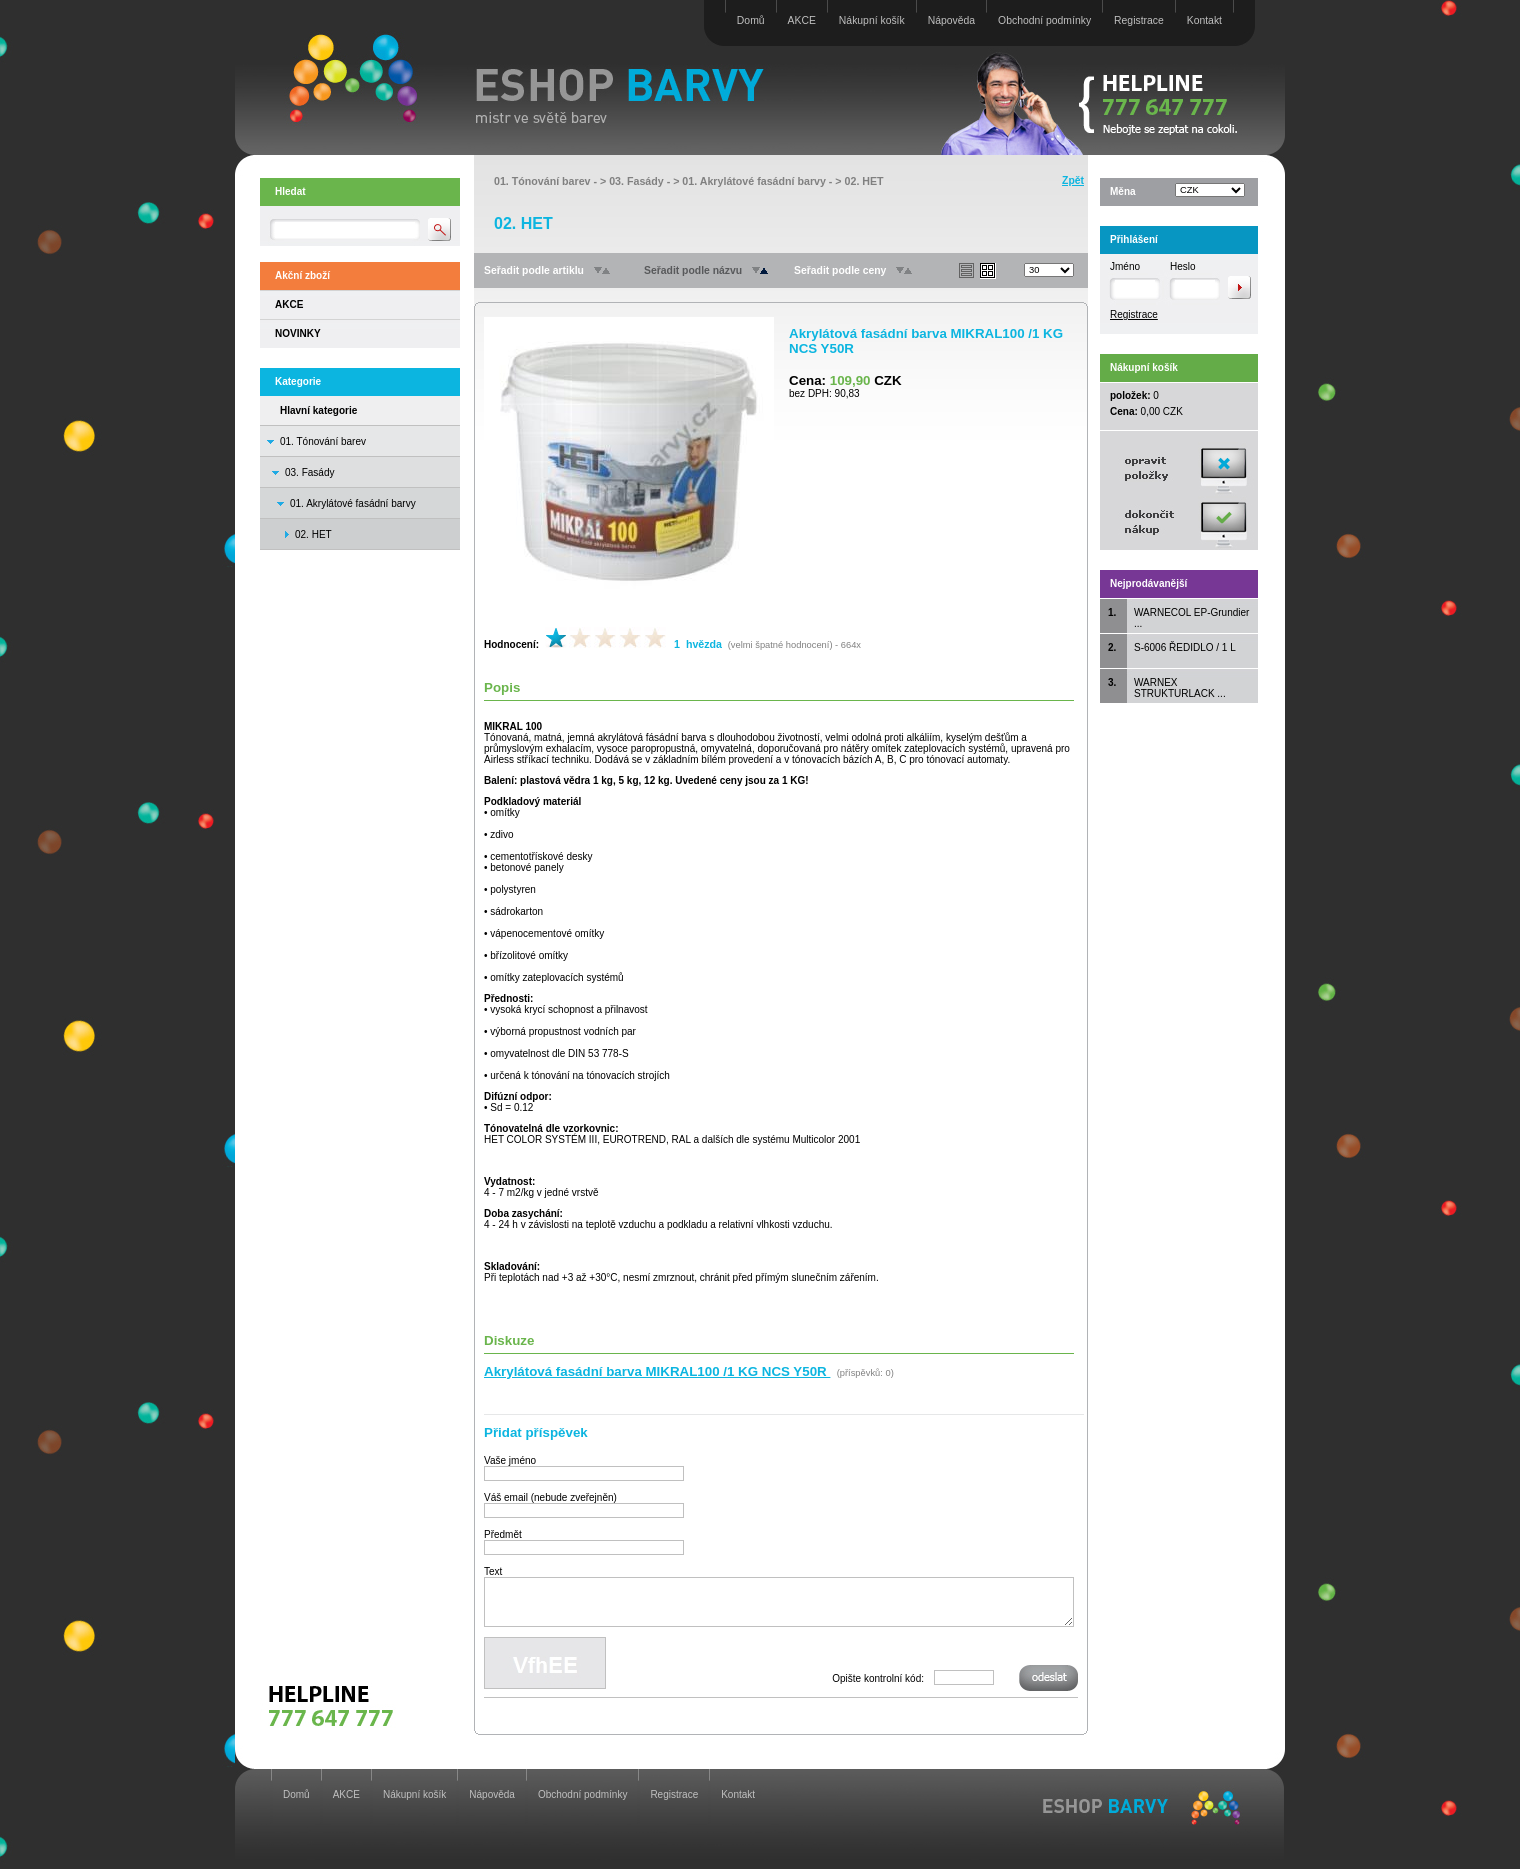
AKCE (802, 20)
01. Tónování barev (323, 441)
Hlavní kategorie (318, 410)
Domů (751, 20)
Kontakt (1204, 20)
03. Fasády (309, 472)
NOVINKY (298, 333)
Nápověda (951, 20)
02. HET (864, 181)
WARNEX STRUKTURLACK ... (1180, 688)
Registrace (1139, 20)
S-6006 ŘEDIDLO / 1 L (1185, 647)
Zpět (1073, 180)
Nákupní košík (872, 20)
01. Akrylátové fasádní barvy (353, 503)
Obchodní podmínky (1044, 20)
